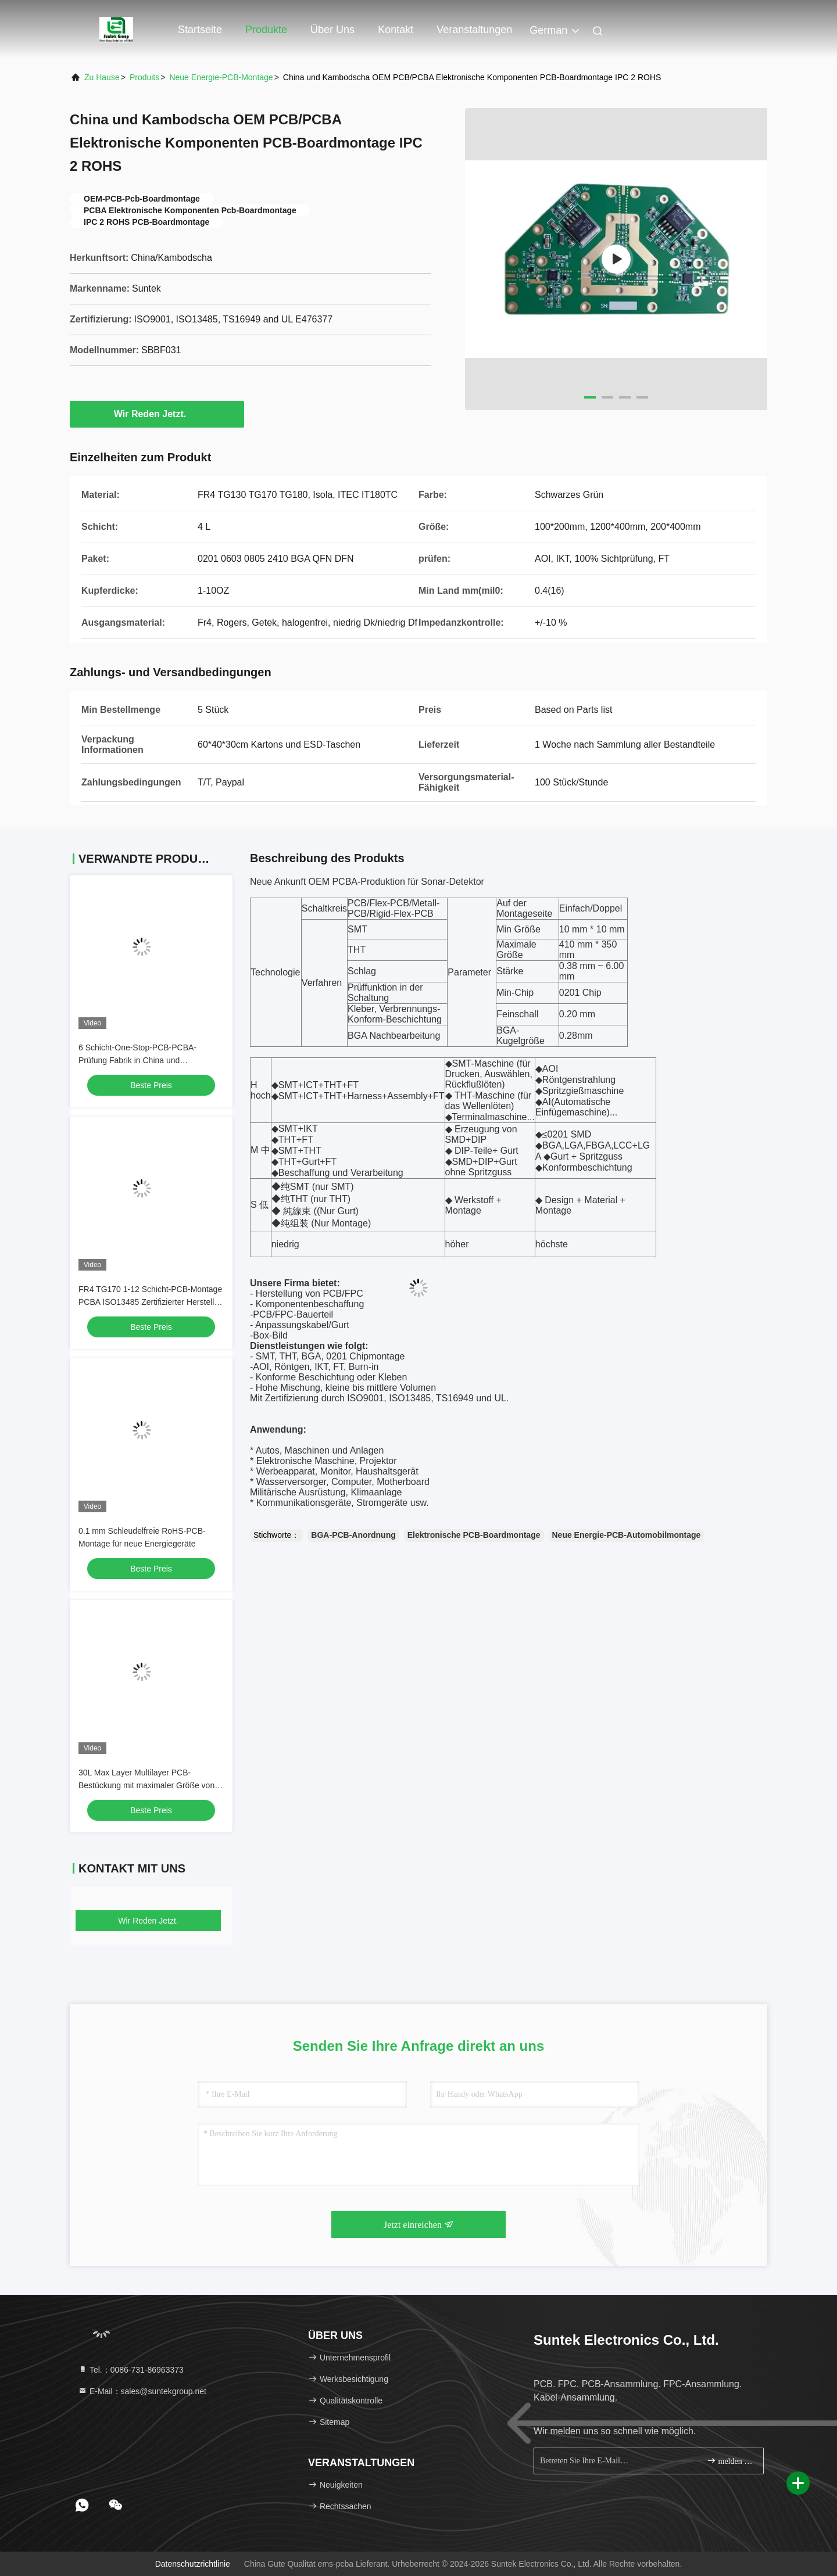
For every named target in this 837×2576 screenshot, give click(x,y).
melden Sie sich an (730, 2461)
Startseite (200, 29)
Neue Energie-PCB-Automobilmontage (626, 1535)
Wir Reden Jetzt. (157, 413)
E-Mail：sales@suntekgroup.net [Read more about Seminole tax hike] (142, 2391)
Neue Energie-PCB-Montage (221, 77)
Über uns (332, 29)
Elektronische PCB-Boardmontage (474, 1535)
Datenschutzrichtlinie (192, 2563)
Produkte (266, 29)
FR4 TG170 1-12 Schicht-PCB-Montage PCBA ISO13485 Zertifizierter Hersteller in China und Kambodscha (150, 1302)
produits (144, 77)
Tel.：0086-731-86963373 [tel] (131, 2369)
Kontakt (395, 29)
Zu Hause (102, 77)
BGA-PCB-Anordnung (353, 1535)
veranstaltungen (474, 29)
